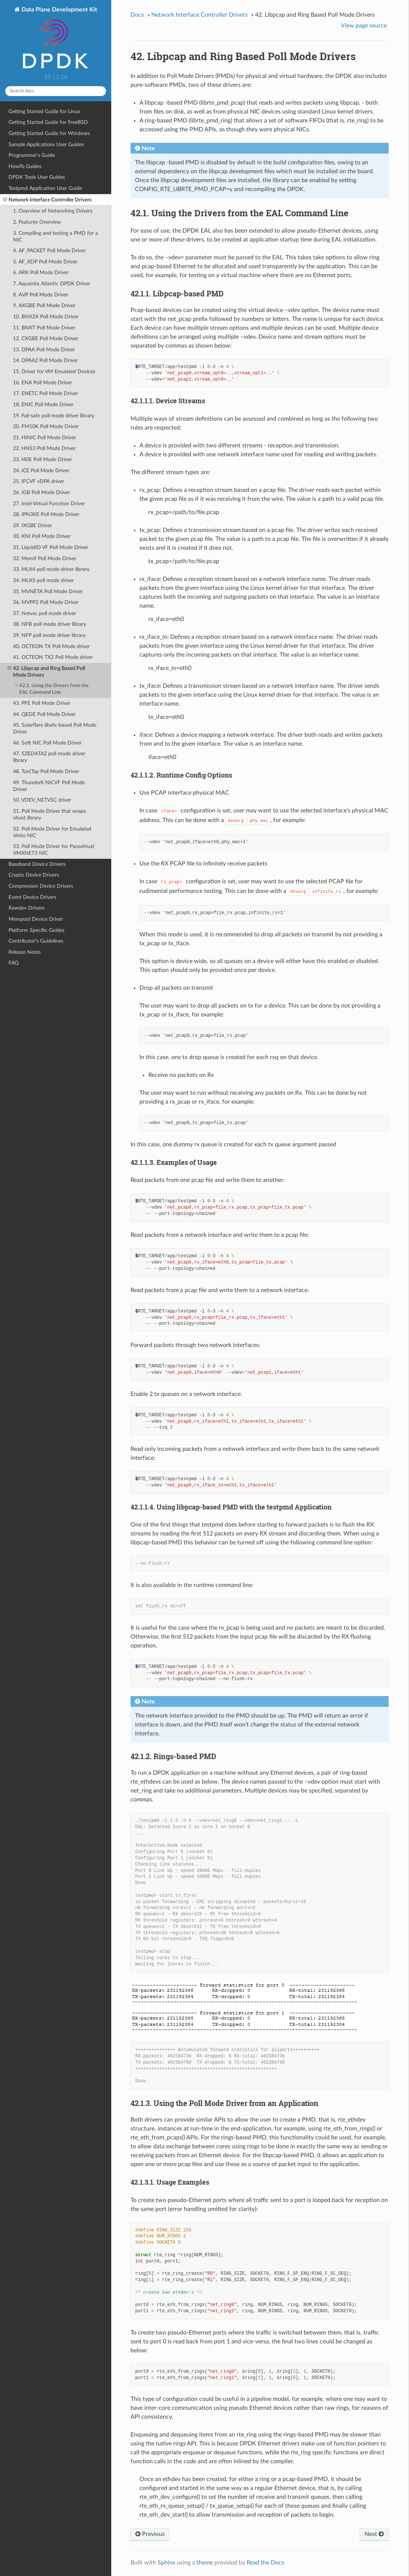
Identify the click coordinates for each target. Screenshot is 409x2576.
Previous (150, 2534)
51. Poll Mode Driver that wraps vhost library (49, 814)
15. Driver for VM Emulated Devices (54, 371)
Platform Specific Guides (37, 930)
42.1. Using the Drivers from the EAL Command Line (52, 689)
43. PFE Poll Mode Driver (41, 703)
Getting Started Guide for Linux (44, 111)
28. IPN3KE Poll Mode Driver (46, 514)
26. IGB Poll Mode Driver (41, 492)
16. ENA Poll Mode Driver (42, 382)
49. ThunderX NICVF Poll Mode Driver (49, 786)
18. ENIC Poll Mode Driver (43, 404)
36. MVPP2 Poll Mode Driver (46, 602)
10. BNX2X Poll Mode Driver (46, 316)
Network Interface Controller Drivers (47, 200)
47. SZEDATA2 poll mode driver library (49, 757)
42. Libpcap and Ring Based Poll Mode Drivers (46, 671)
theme (205, 2563)
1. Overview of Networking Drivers (52, 211)
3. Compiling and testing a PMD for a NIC (55, 236)
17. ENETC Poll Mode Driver (45, 393)
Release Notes (25, 952)
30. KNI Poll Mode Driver (41, 536)
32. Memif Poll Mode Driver (44, 558)
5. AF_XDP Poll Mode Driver (45, 261)
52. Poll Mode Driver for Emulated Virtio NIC (52, 832)
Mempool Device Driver (36, 919)
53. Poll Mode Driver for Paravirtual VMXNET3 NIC (53, 850)
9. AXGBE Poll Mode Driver (44, 305)
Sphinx (166, 2563)
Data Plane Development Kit (58, 38)
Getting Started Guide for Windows (49, 133)
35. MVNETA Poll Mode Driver (48, 591)
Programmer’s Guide (32, 155)
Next (374, 2534)
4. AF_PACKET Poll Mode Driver (49, 250)
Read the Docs (265, 2563)
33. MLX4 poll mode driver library (51, 569)
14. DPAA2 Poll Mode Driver (45, 360)
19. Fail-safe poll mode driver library (53, 415)
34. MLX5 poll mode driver (43, 580)
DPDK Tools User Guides (37, 177)
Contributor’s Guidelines (36, 941)
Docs (137, 15)
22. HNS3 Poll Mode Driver (44, 448)
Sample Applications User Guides (46, 144)
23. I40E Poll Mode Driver (42, 459)
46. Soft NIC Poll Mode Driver (47, 743)
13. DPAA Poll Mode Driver (44, 349)
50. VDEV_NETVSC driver (42, 800)
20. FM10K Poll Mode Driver (46, 426)
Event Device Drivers (32, 897)
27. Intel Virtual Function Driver (49, 503)
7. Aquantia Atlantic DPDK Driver (51, 283)
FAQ (14, 963)
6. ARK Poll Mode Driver (41, 272)
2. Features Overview (37, 222)
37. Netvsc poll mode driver (44, 613)
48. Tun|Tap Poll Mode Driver (46, 771)
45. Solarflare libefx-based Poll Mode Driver (54, 728)
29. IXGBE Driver (32, 525)
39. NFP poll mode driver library (49, 635)
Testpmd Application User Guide (45, 188)
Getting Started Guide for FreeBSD (48, 122)
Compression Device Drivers (41, 886)
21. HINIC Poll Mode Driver (44, 437)
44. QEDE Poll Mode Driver (44, 714)
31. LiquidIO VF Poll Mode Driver (50, 547)
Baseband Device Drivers (37, 864)
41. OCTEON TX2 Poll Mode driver (53, 657)
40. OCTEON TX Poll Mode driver (51, 646)
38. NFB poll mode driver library (49, 624)
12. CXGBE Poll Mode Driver (45, 338)
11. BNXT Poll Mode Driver (44, 328)
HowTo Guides (25, 166)
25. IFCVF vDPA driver (38, 481)
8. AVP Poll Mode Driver (40, 295)
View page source (364, 26)
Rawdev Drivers (26, 908)
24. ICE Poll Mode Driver (41, 470)
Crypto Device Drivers (34, 875)
